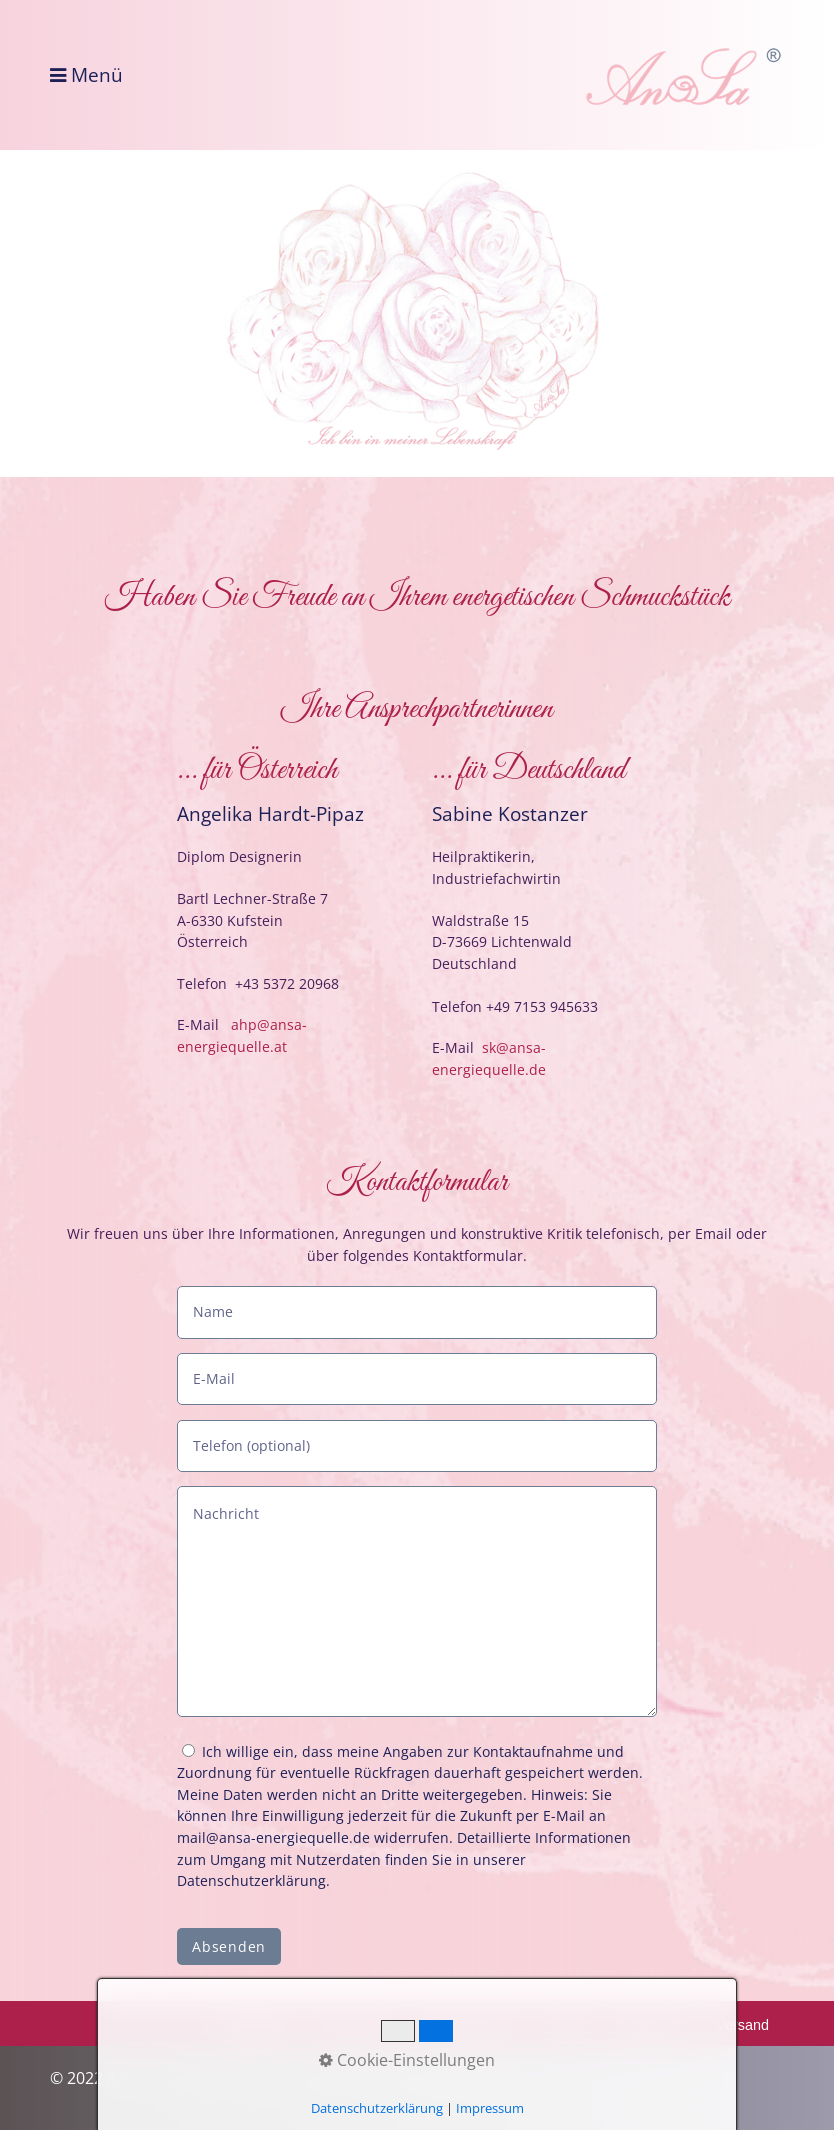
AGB (566, 2025)
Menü (97, 75)
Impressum (355, 2025)
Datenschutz (471, 2025)
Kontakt (254, 2025)
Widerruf (649, 2025)
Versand (742, 2025)
